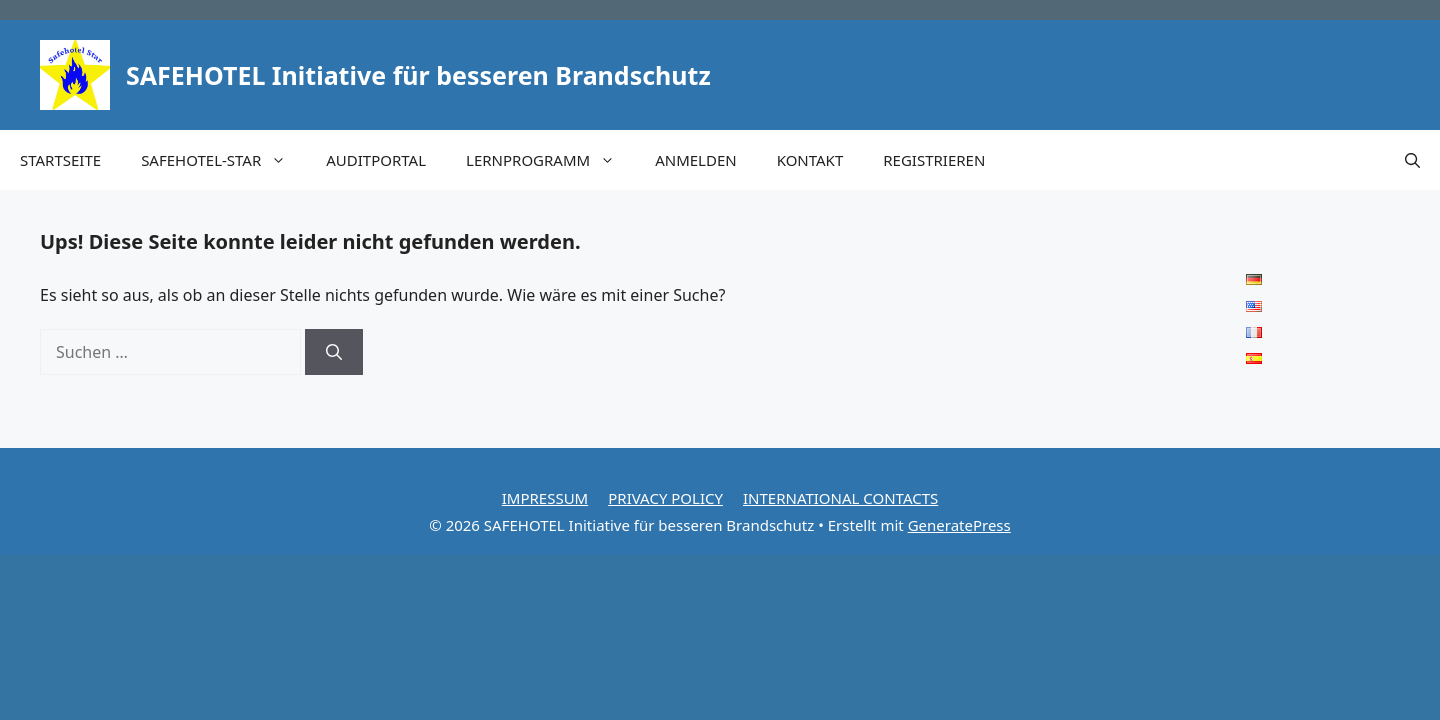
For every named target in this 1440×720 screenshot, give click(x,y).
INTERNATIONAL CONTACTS (840, 498)
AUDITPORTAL (376, 160)
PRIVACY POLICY (665, 498)
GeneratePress (959, 525)
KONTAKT (810, 160)
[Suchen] (334, 352)
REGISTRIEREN (934, 160)
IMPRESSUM (545, 498)
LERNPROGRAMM (550, 160)
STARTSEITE (60, 160)
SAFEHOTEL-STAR (223, 160)
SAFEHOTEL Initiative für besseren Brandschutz (418, 75)
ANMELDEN (695, 160)
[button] (1412, 160)
